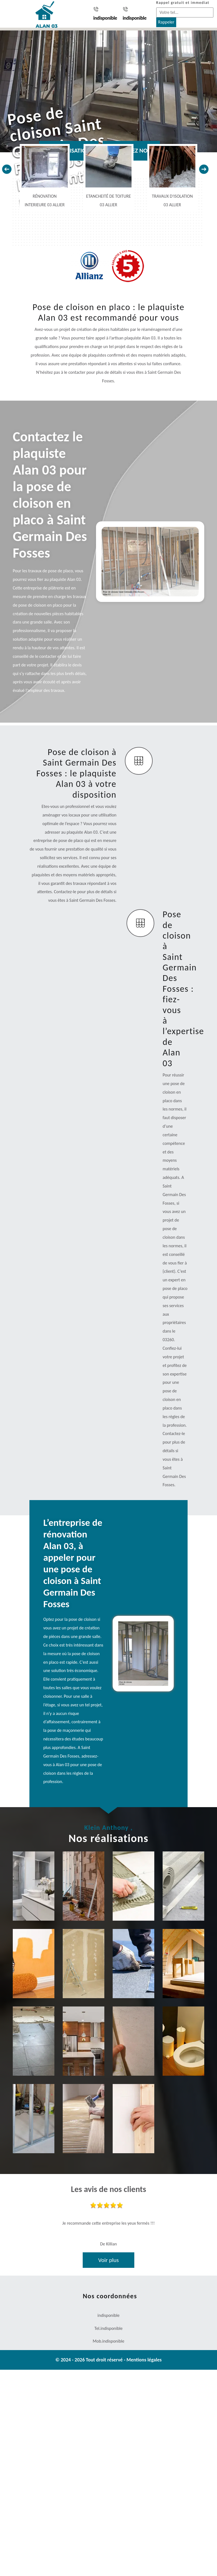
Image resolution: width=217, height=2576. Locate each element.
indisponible (105, 13)
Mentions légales (144, 2360)
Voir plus (108, 2260)
